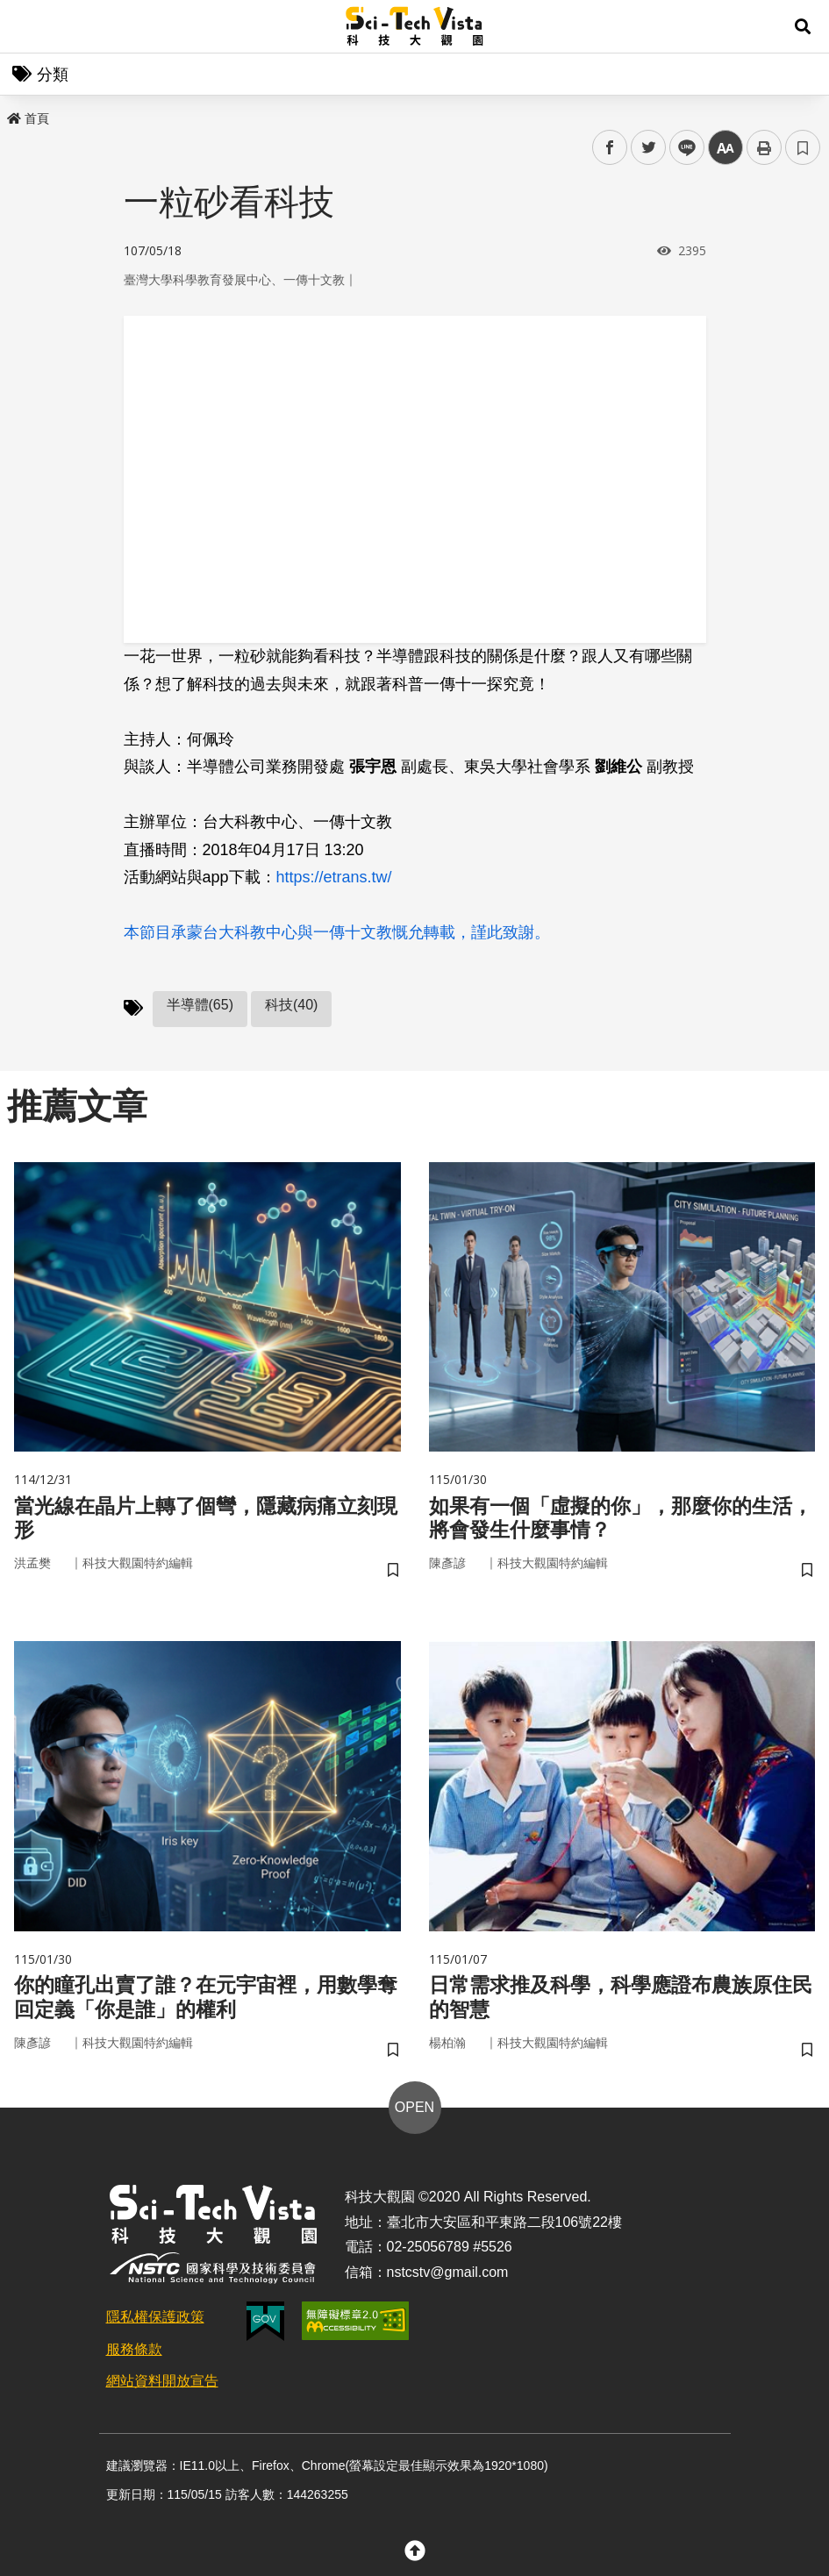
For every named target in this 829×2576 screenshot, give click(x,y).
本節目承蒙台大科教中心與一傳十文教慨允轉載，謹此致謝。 (337, 932)
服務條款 (134, 2354)
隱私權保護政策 (155, 2322)
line (681, 147)
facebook (610, 147)
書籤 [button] (802, 147)
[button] (802, 26)
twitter (649, 147)
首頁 (28, 118)
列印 (764, 147)
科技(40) (291, 1004)
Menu (26, 26)
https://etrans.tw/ (334, 877)
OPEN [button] (414, 2112)
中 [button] (725, 147)
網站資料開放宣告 (162, 2386)
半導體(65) (200, 1004)
